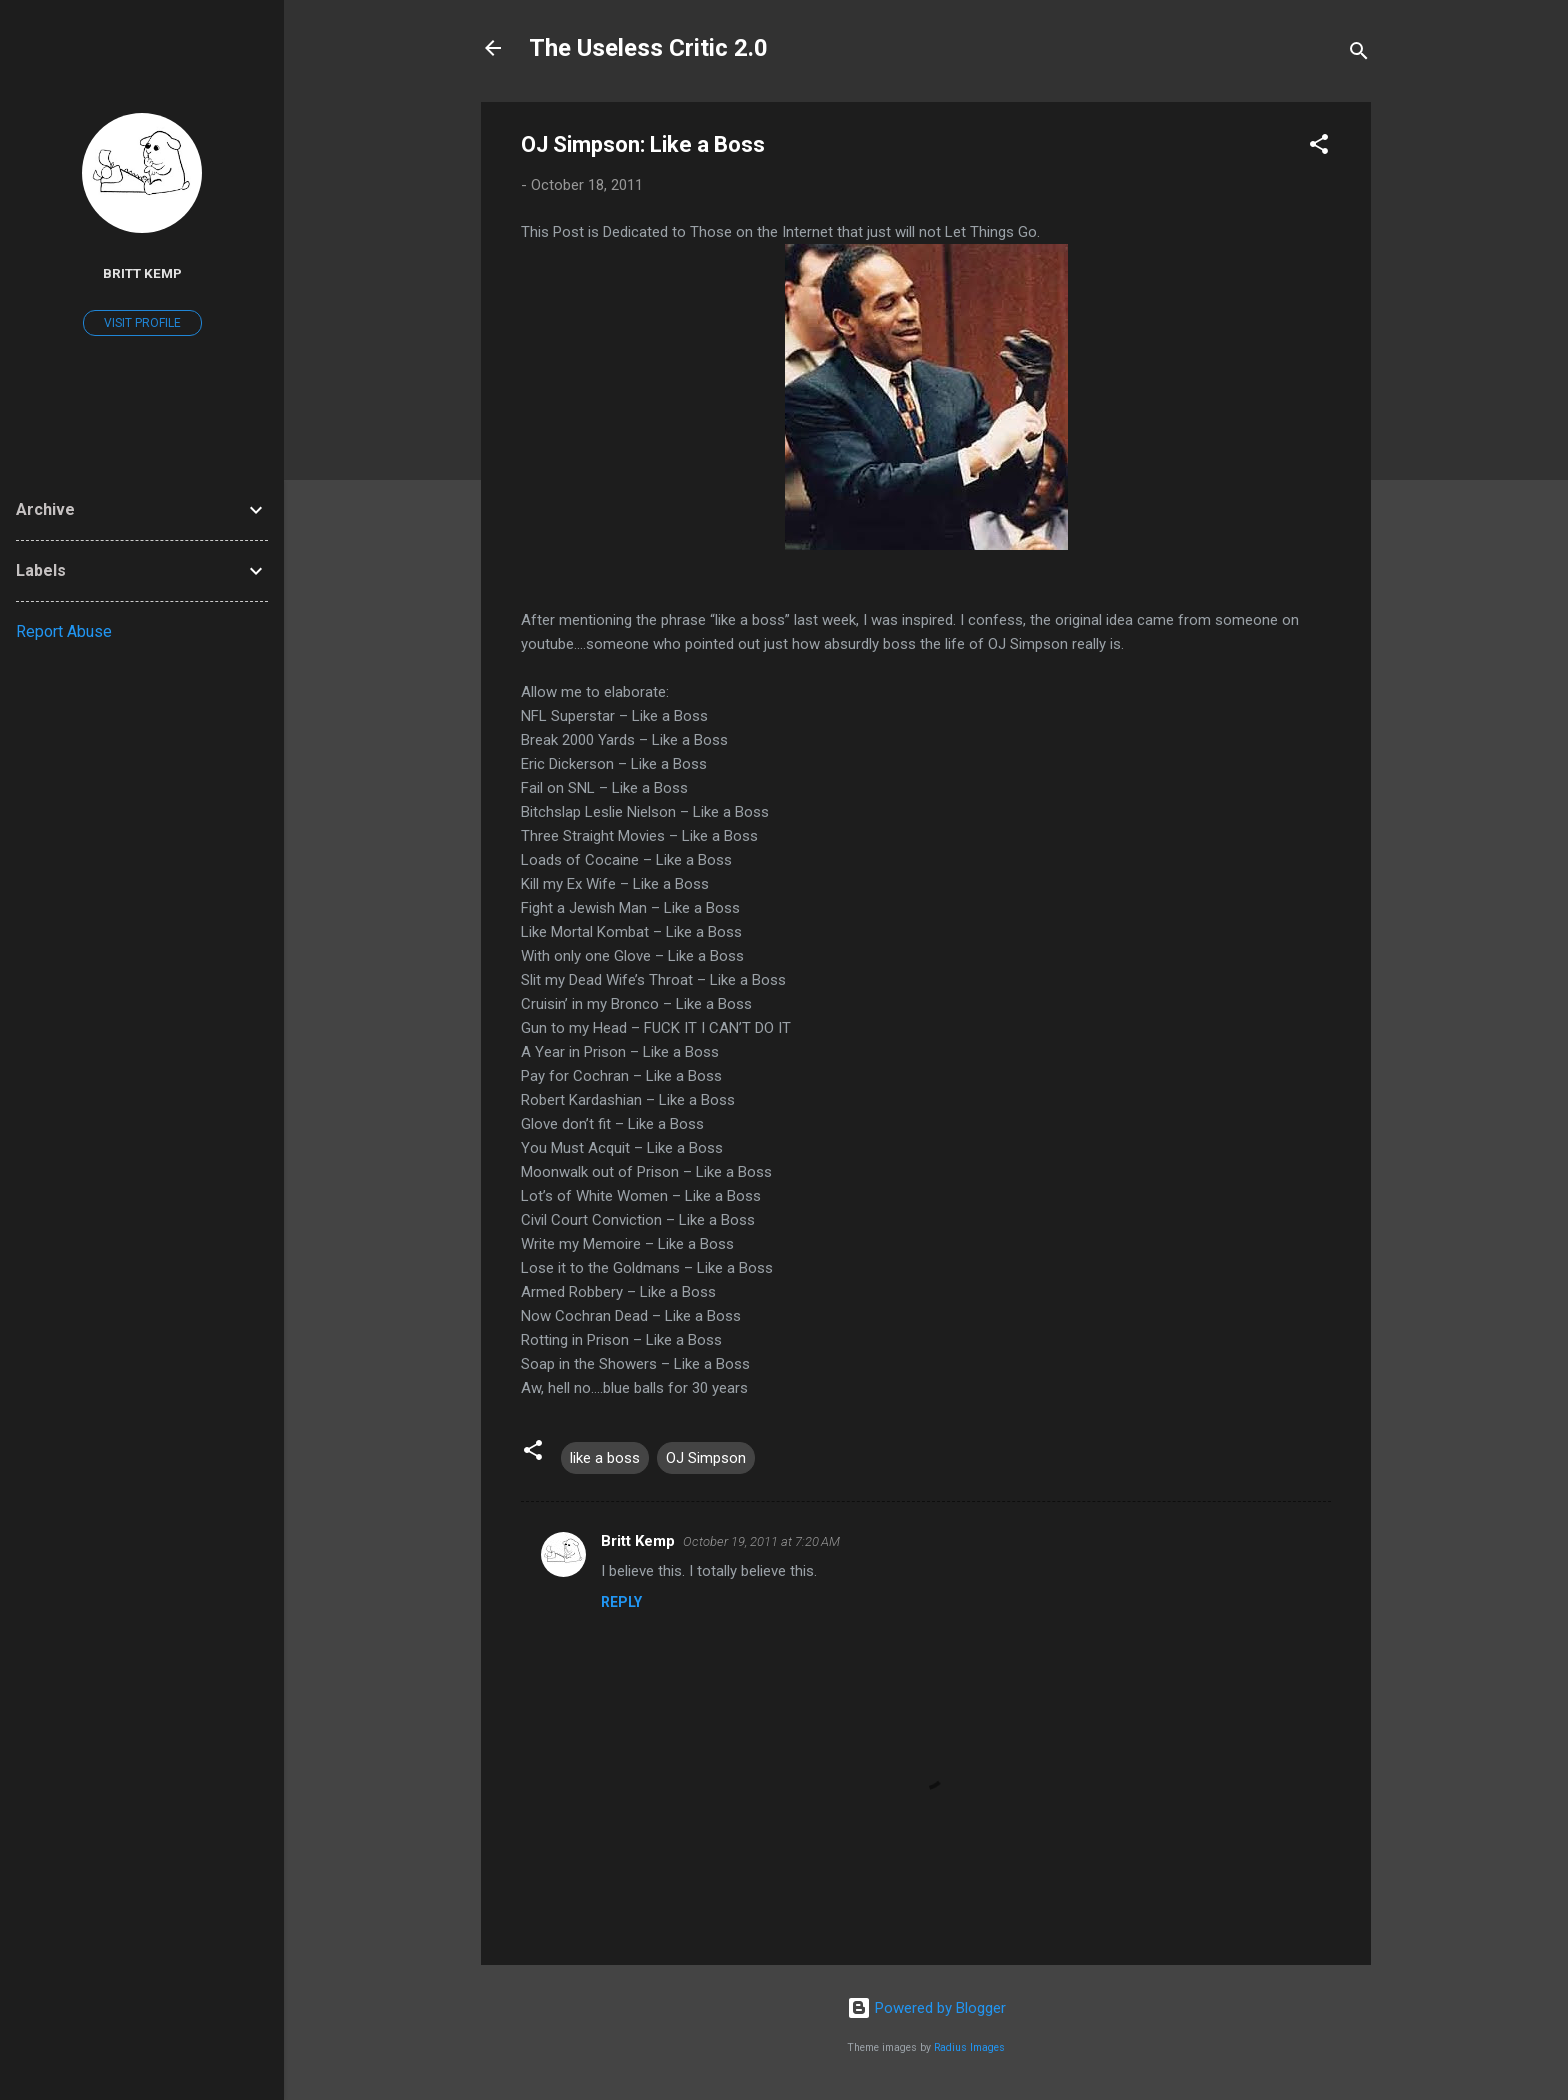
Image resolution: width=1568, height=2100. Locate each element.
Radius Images (969, 2047)
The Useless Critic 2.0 (648, 48)
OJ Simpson (706, 1458)
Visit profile (142, 323)
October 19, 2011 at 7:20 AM (761, 1541)
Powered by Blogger (926, 2008)
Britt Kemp (638, 1541)
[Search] (1359, 54)
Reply (621, 1602)
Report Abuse (64, 631)
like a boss (605, 1458)
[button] (1319, 147)
